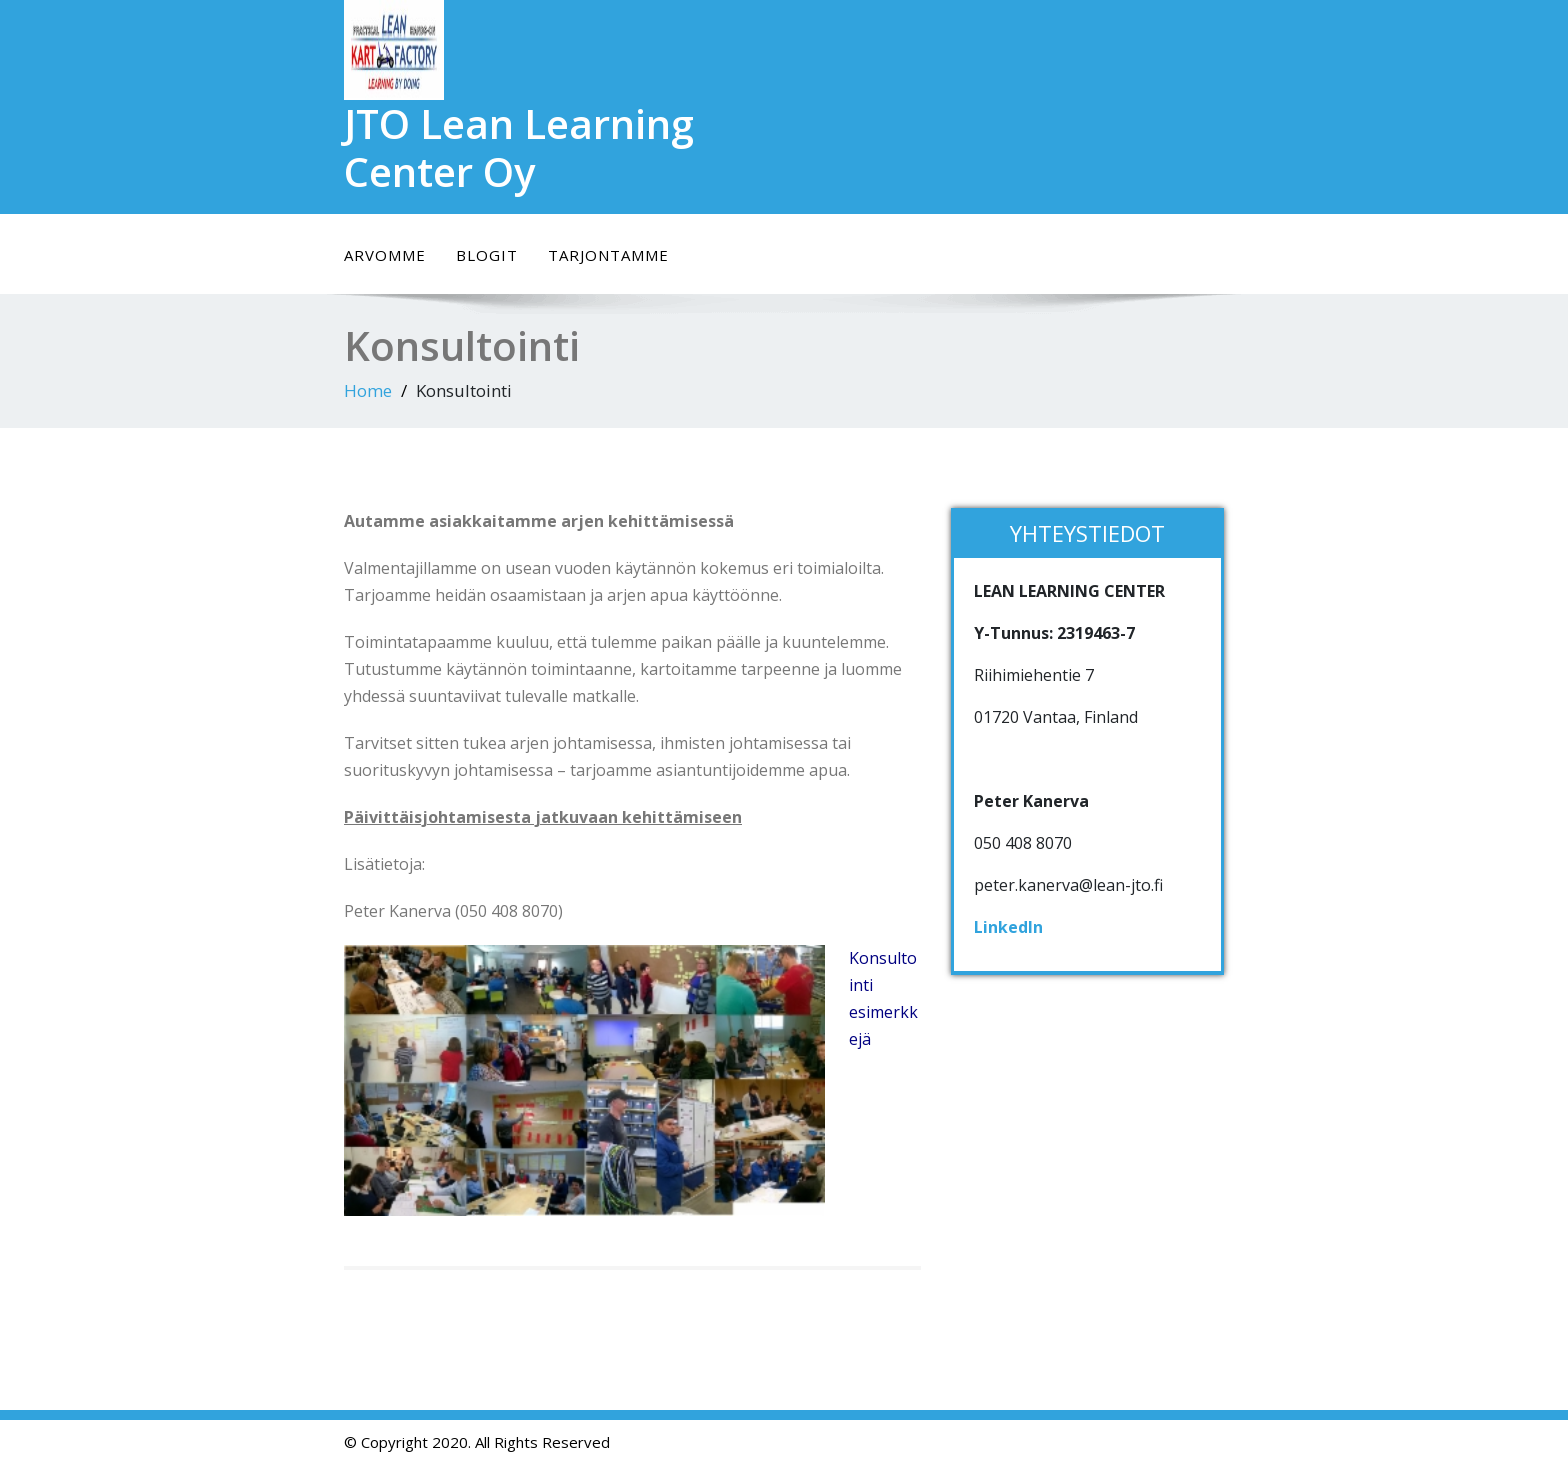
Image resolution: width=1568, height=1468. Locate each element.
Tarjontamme (608, 255)
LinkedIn (1008, 927)
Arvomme (385, 255)
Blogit (487, 255)
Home (368, 390)
